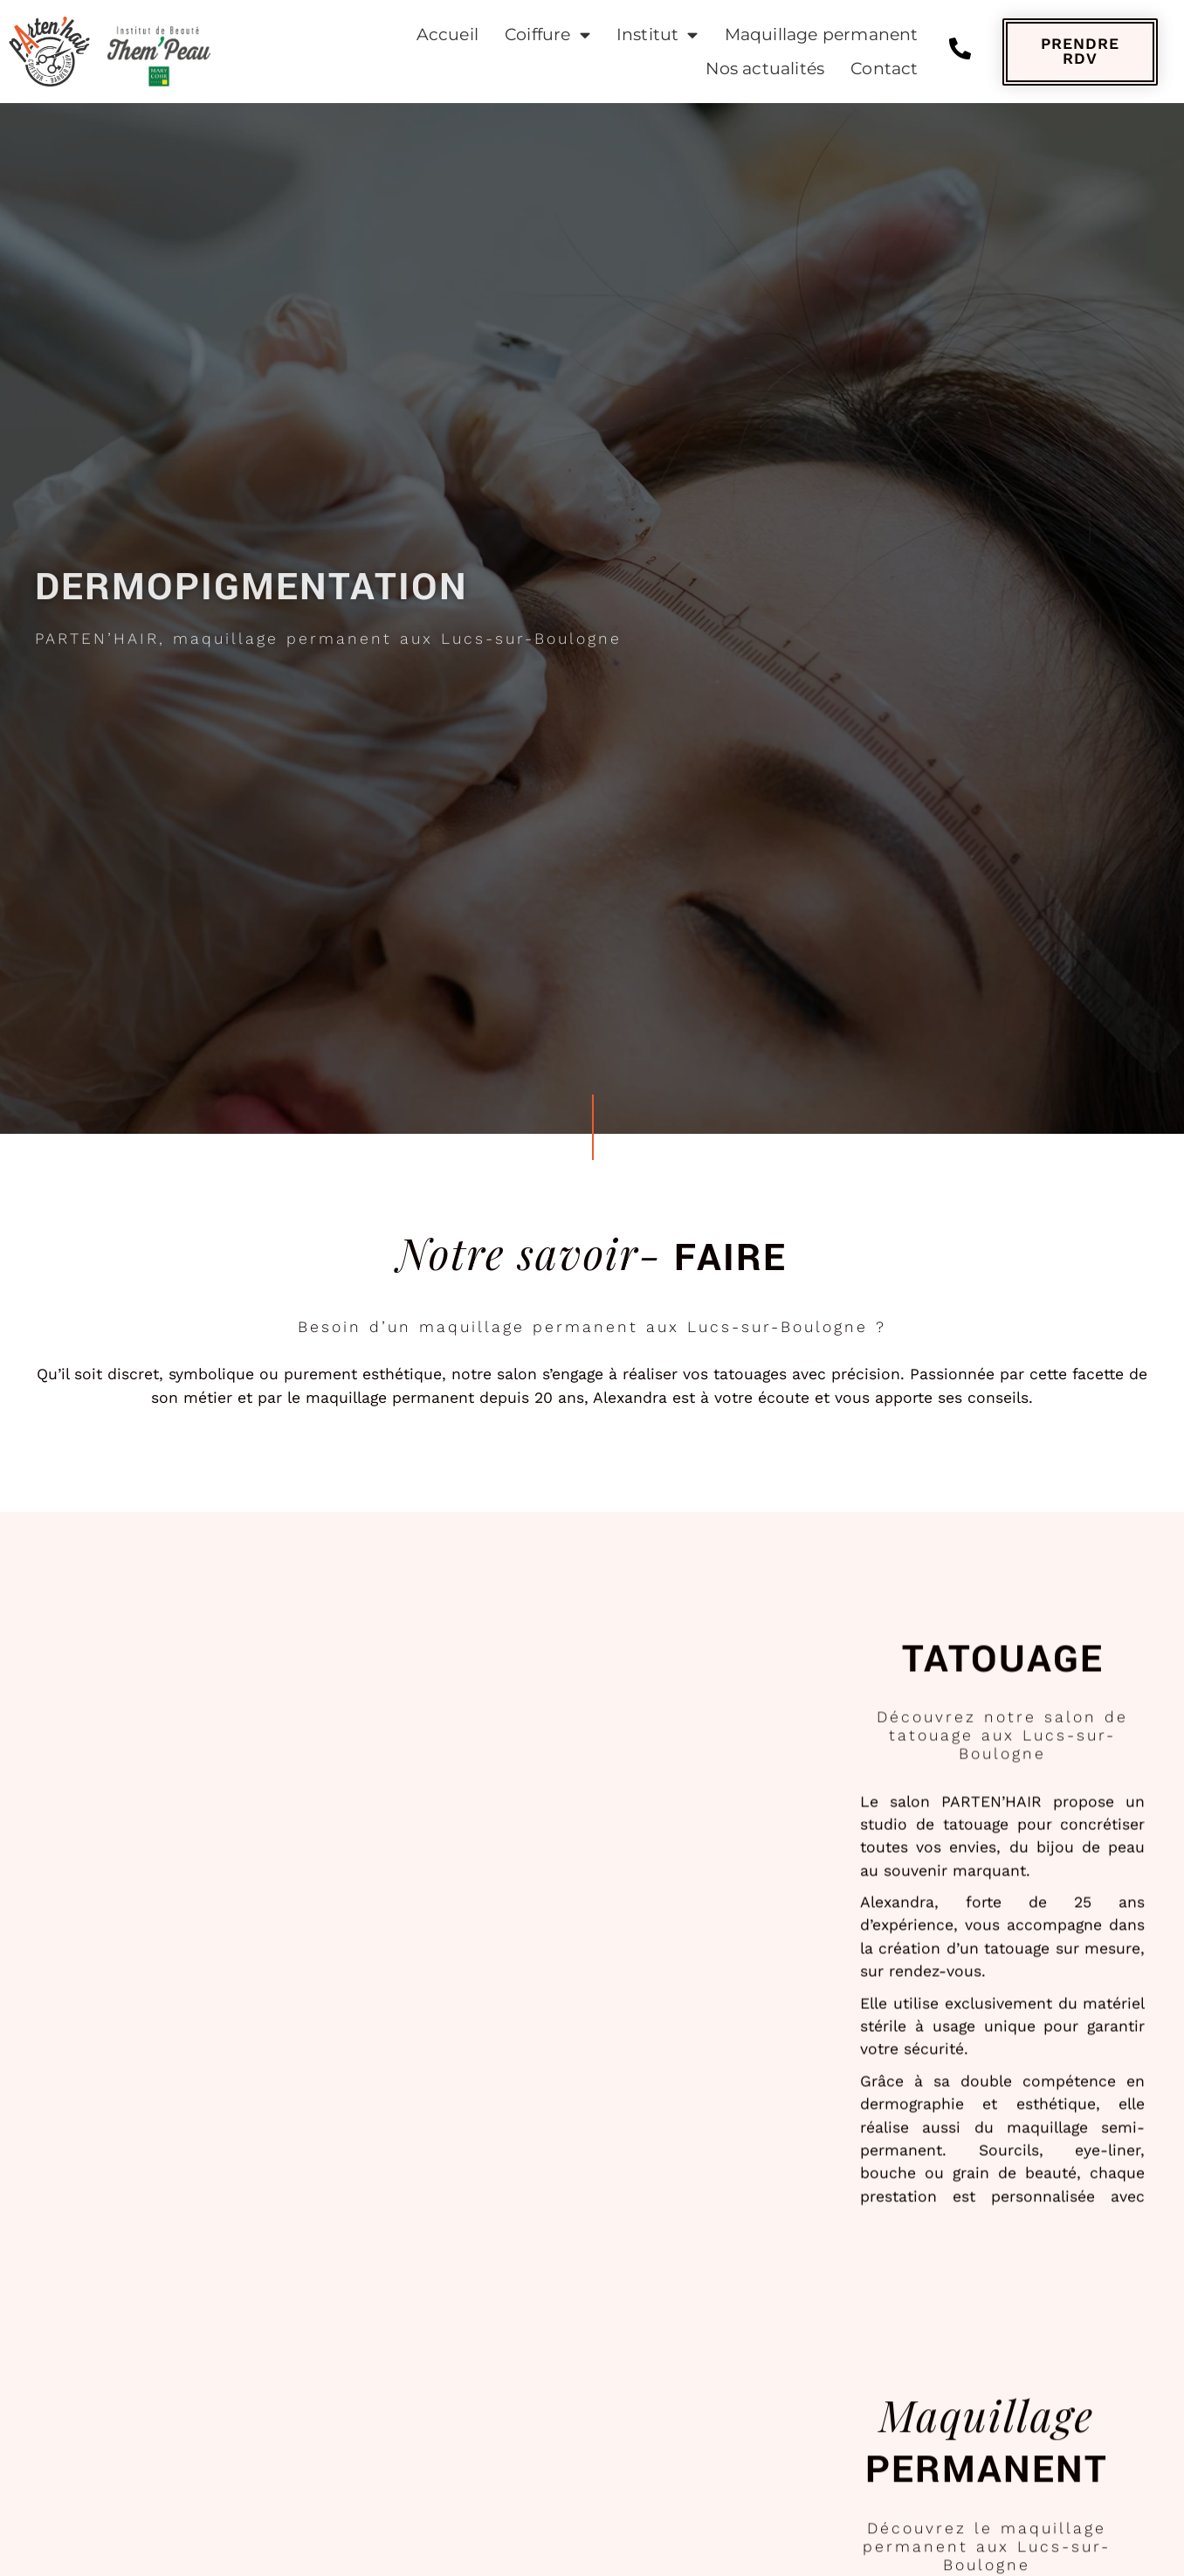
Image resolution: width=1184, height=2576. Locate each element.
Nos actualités (765, 68)
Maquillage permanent (822, 34)
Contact (884, 68)
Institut (657, 34)
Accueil (447, 34)
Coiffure (547, 34)
